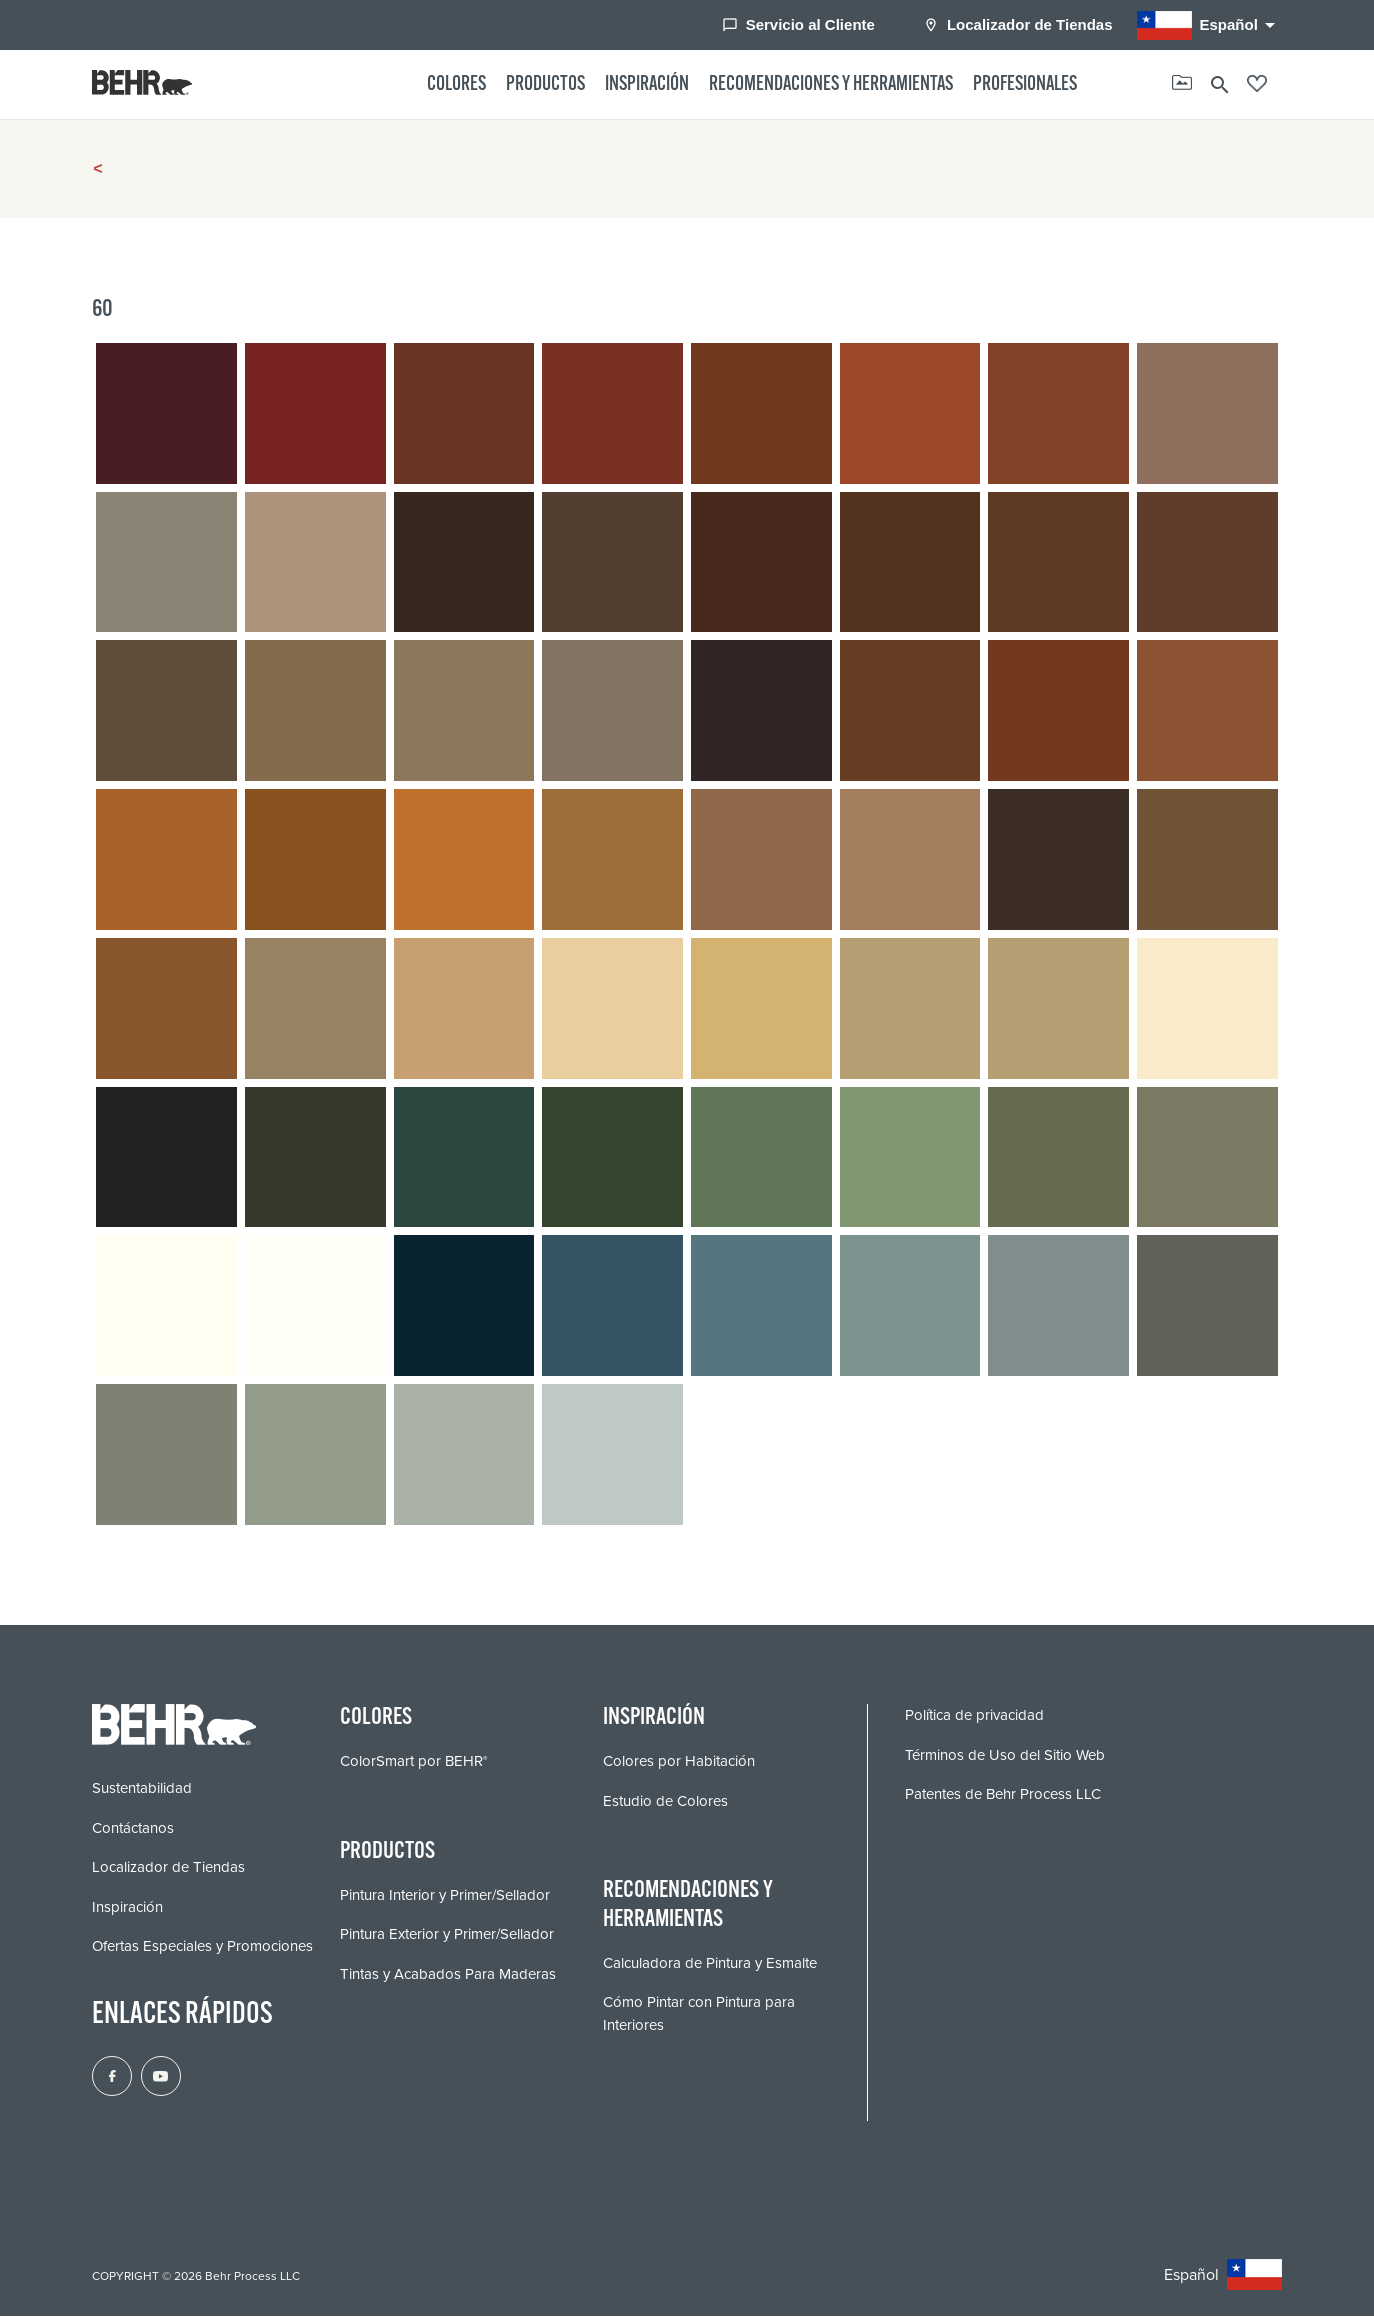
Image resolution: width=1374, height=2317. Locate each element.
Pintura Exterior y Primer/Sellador (447, 1935)
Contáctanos (133, 1829)
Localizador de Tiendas (1018, 24)
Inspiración (647, 85)
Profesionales (1025, 85)
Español (1209, 25)
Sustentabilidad (142, 1789)
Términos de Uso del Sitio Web (1005, 1756)
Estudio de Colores (665, 1801)
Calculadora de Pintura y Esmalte (710, 1963)
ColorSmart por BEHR (413, 1762)
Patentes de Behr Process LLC (1003, 1795)
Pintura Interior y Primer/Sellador (445, 1895)
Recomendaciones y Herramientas (831, 85)
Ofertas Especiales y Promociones (202, 1947)
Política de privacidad (974, 1716)
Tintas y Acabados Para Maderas (448, 1974)
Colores (456, 85)
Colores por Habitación (679, 1762)
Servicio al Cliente (798, 24)
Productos (545, 85)
